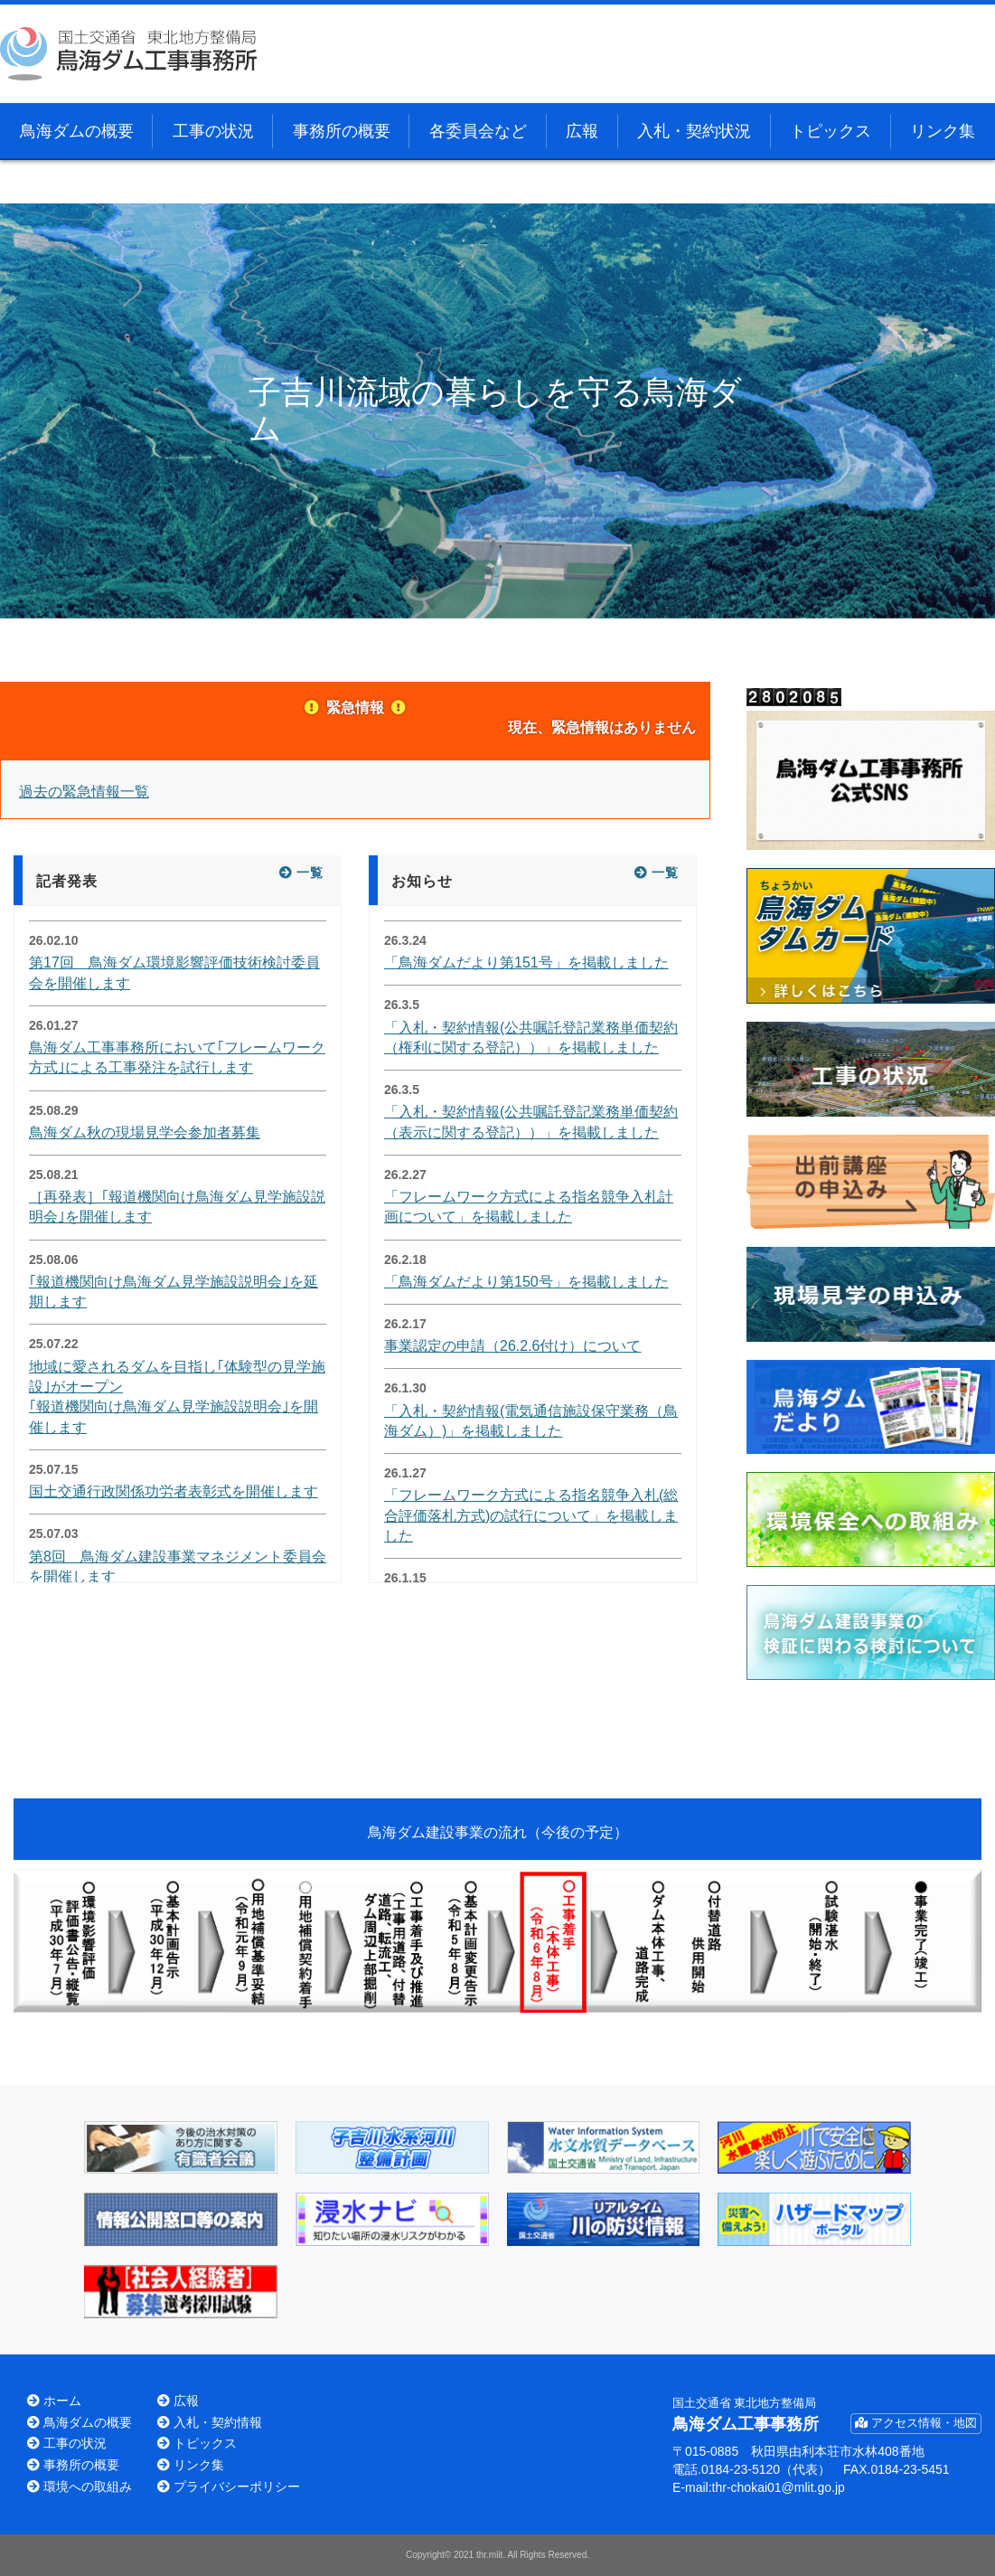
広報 (582, 131)
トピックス (830, 131)
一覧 (310, 872)
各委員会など (478, 131)
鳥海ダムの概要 (77, 131)
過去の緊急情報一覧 (84, 791)
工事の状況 (213, 131)
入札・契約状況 (694, 131)
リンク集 (942, 131)
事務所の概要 (341, 131)
